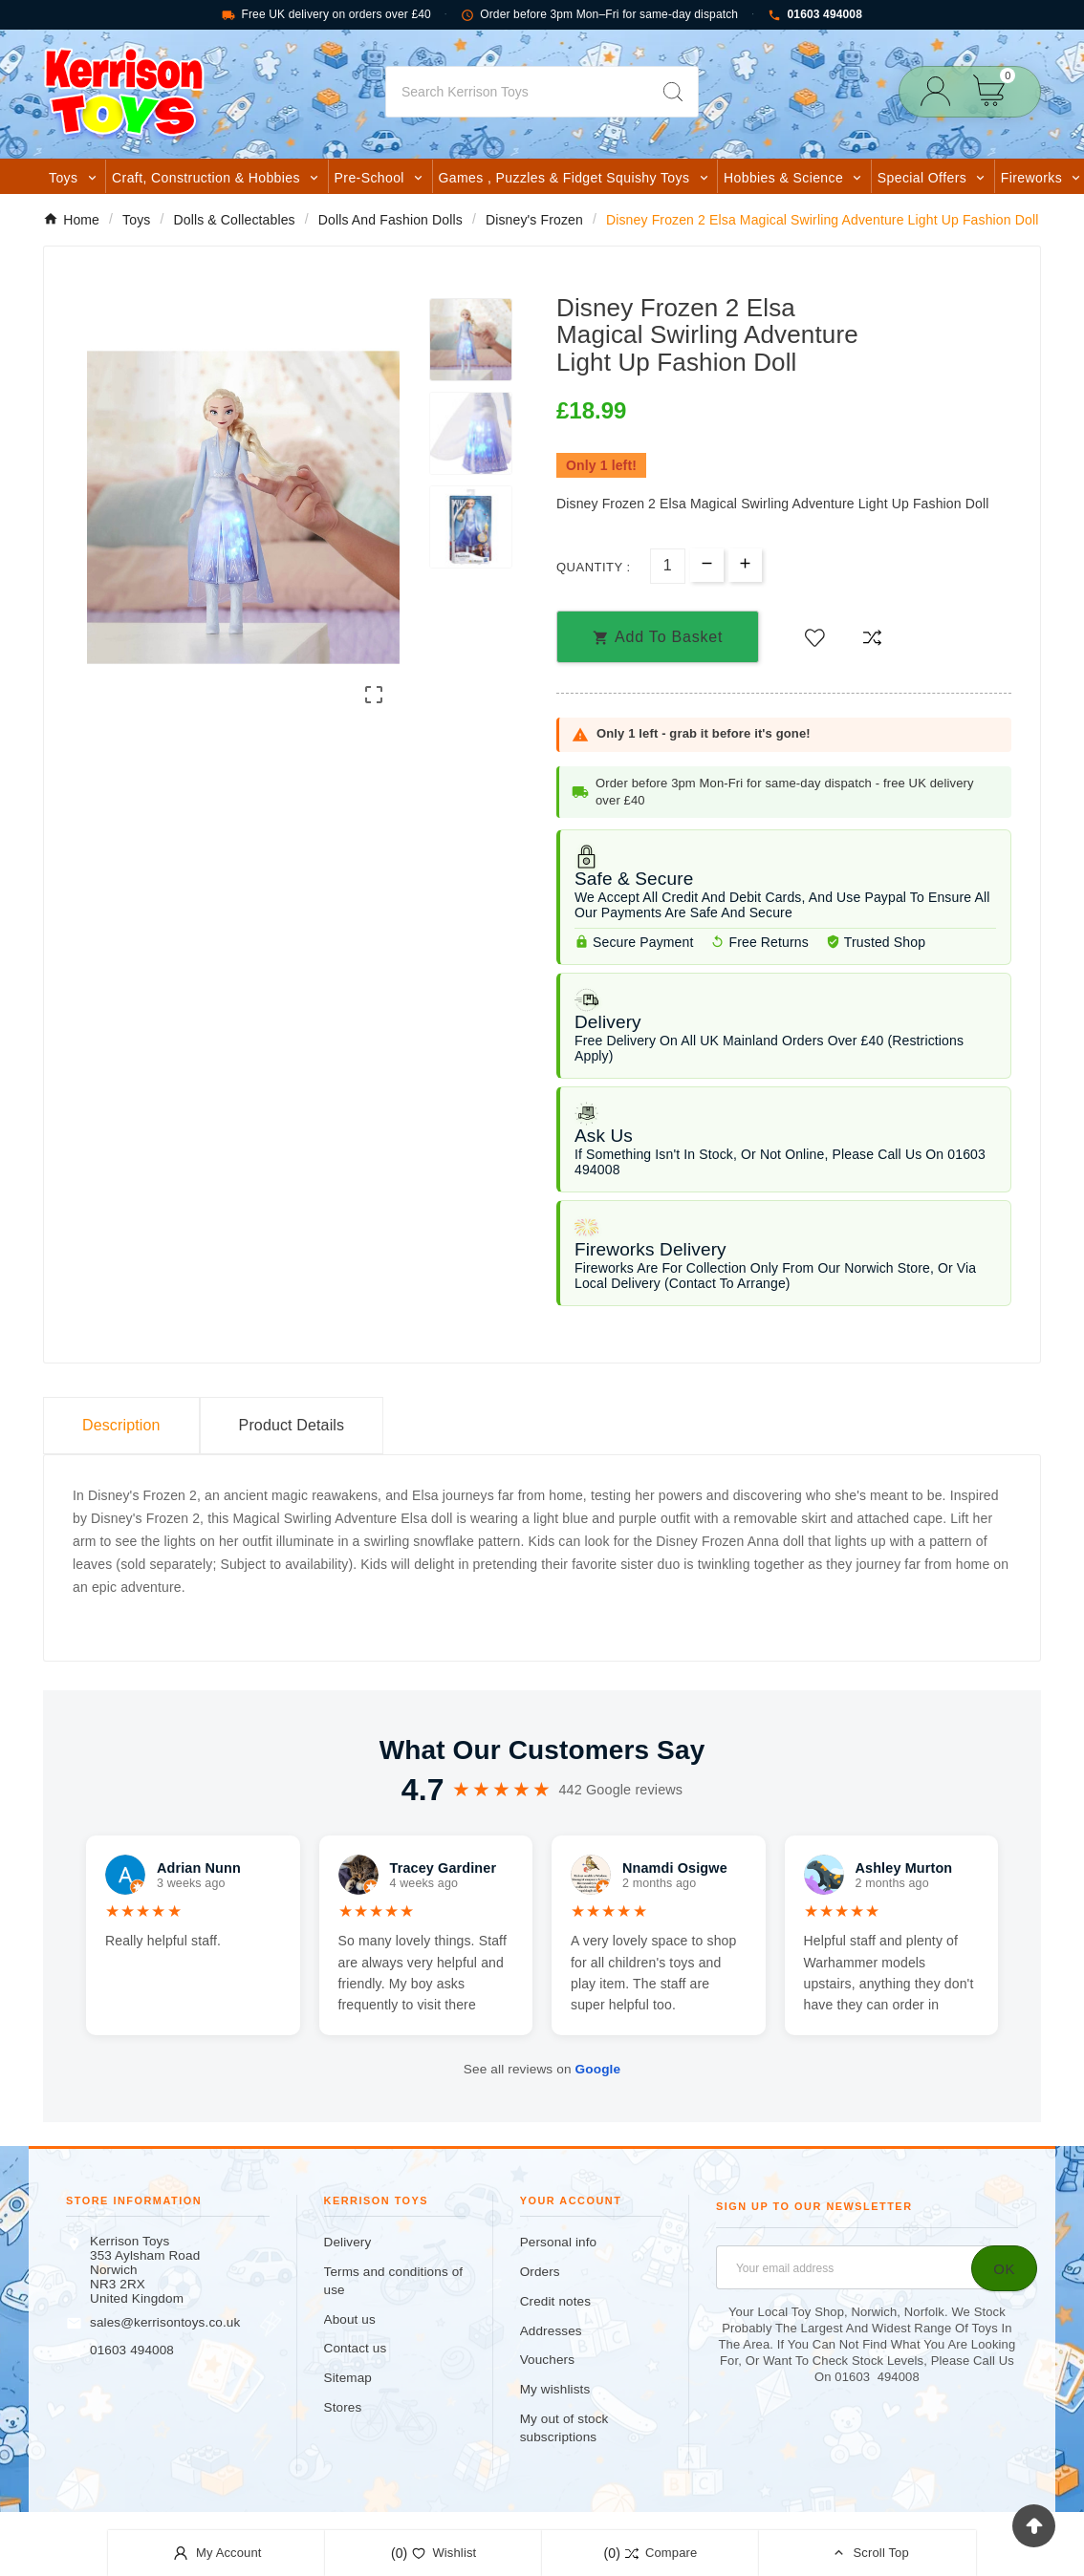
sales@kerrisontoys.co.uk (165, 2322)
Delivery (348, 2242)
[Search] (517, 92)
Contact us (355, 2348)
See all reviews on (542, 2069)
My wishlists (555, 2389)
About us (350, 2319)
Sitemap (348, 2378)
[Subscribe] (1004, 2268)
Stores (343, 2407)
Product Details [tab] (292, 1425)
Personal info (558, 2242)
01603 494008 (815, 15)
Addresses (551, 2331)
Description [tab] (121, 1425)
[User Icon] (941, 91)
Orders (540, 2272)
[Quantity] (667, 566)
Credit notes (555, 2301)
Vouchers (547, 2359)
